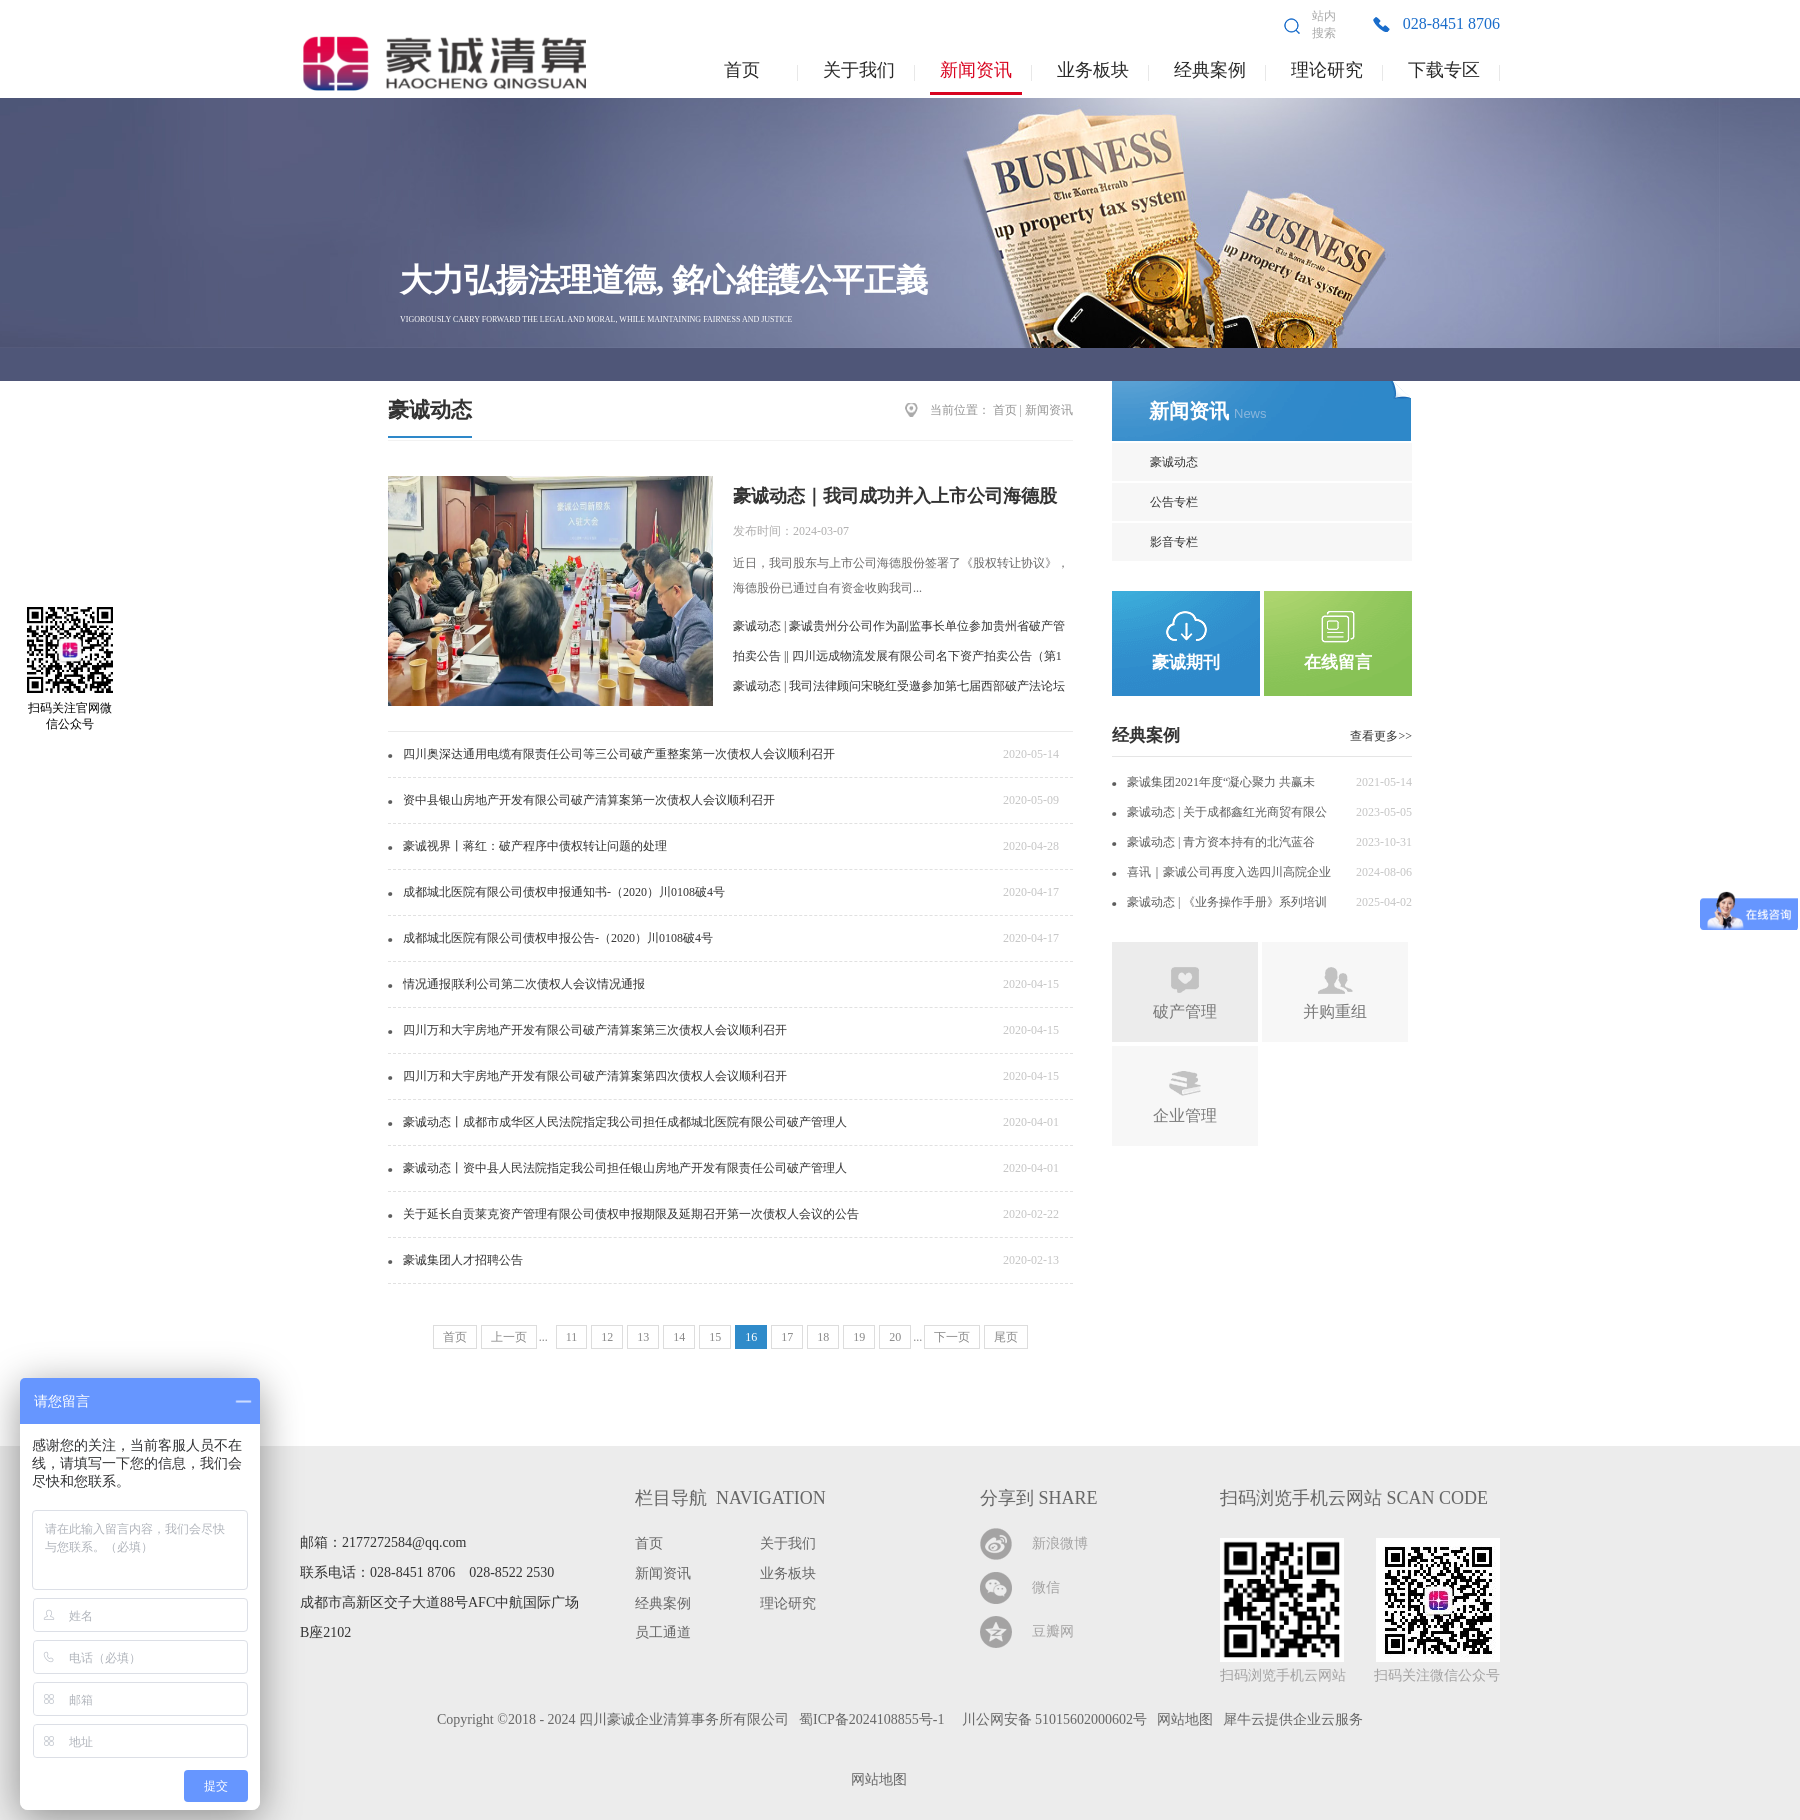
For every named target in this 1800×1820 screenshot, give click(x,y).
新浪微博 (1060, 1543)
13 (643, 1337)
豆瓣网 (1053, 1631)
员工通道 (663, 1632)
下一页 (952, 1337)
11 (572, 1337)
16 (751, 1337)
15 (715, 1337)
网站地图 (875, 1779)
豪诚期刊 (1186, 662)
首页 (742, 70)
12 (607, 1337)
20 (895, 1337)
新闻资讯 (1049, 410)
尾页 (1006, 1337)
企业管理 (1185, 1115)
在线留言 (1338, 662)
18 (823, 1337)
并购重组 (1335, 1011)
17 (787, 1337)
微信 (1046, 1587)
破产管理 (1185, 1011)
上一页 (509, 1337)
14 (679, 1337)
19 (859, 1337)
